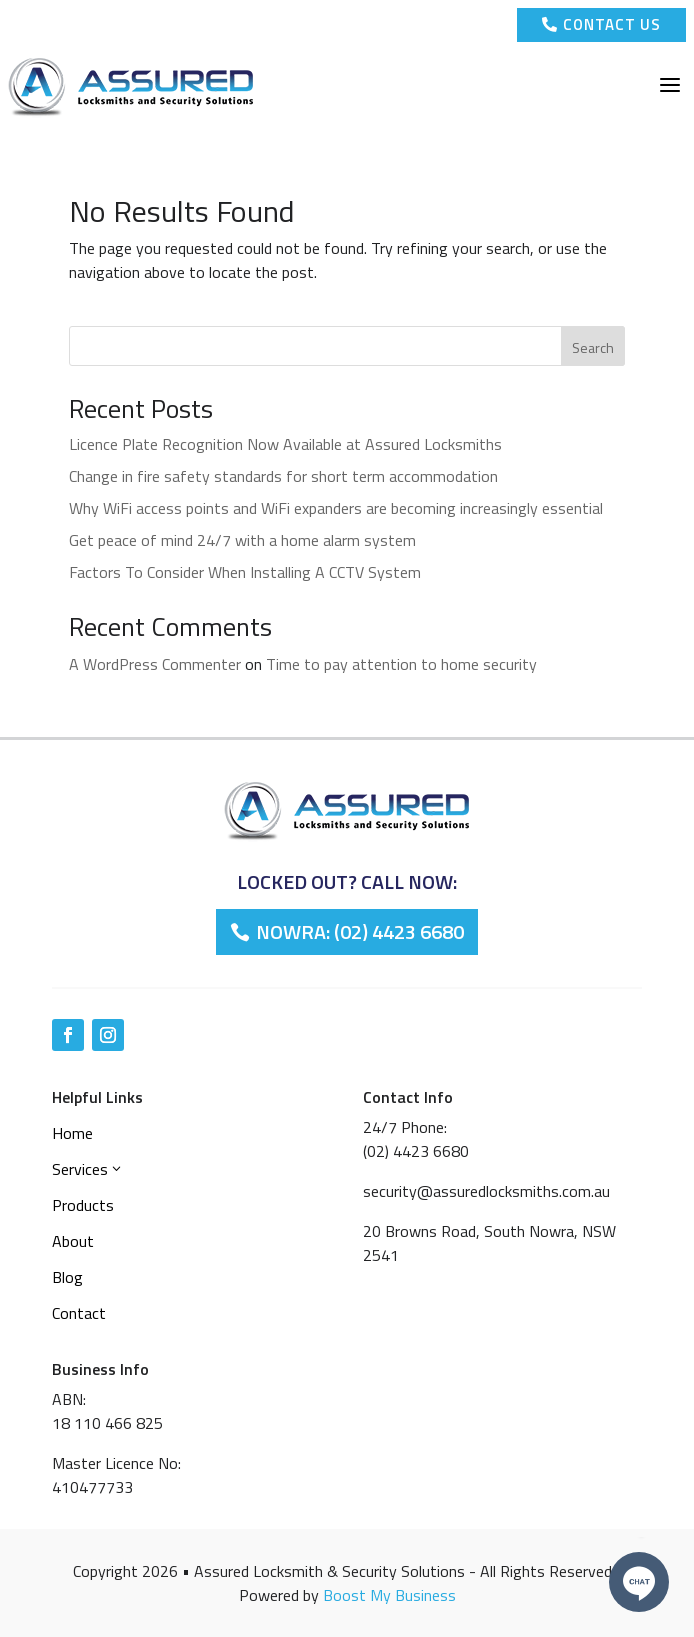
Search (593, 347)
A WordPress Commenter (155, 664)
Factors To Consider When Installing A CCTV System (245, 572)
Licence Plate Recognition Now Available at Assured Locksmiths (285, 444)
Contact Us (601, 24)
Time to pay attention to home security (401, 664)
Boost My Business (389, 1595)
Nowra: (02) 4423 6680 (360, 931)
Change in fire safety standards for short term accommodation (283, 476)
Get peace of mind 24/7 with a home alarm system (242, 540)
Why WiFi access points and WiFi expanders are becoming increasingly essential (336, 508)
